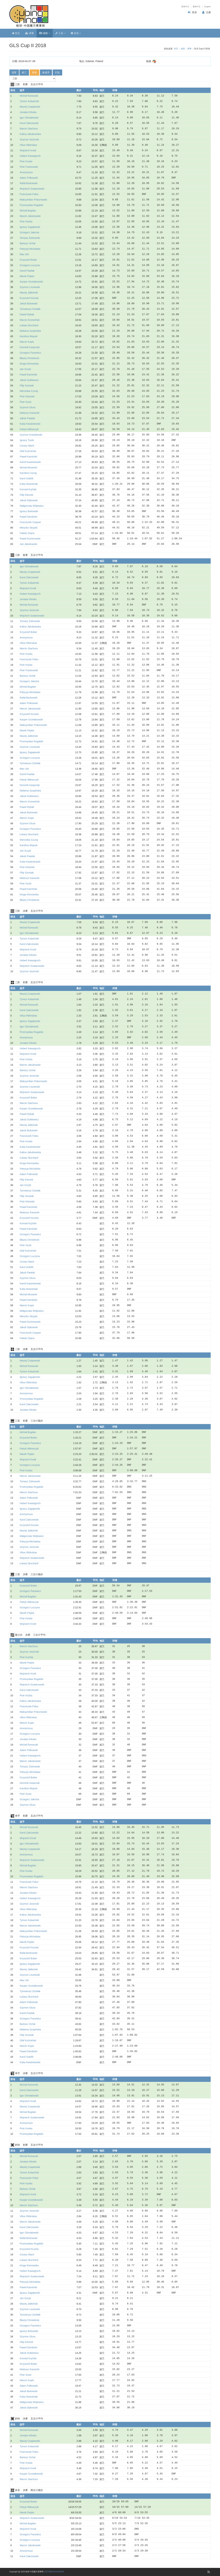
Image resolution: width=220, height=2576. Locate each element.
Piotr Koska (26, 161)
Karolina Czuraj (28, 473)
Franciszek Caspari (30, 522)
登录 (192, 12)
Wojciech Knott (28, 150)
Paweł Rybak (27, 314)
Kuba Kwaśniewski (30, 423)
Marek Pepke (27, 276)
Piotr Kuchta (26, 1657)
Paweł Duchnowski (30, 538)
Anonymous (26, 172)
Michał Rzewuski (29, 95)
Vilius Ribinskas (28, 145)
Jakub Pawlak (27, 418)
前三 (24, 72)
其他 (76, 33)
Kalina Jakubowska (30, 134)
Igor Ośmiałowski (29, 117)
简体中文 (185, 6)
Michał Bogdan (28, 210)
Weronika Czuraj (29, 391)
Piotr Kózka (26, 221)
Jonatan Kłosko (28, 112)
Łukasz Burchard (29, 325)
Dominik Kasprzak (30, 347)
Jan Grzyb (25, 369)
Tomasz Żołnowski (30, 237)
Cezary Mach (27, 445)
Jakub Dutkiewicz (29, 380)
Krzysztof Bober (28, 259)
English (207, 6)
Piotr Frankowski (29, 166)
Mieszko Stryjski (28, 527)
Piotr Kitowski (27, 396)
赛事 (29, 33)
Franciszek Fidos (29, 194)
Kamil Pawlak (27, 270)
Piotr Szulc (25, 401)
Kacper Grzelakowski (31, 281)
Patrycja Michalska (30, 248)
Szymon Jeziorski (29, 139)
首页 (16, 33)
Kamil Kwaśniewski (30, 462)
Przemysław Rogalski (31, 205)
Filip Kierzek (26, 494)
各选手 (46, 72)
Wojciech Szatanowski (32, 188)
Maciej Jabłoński (29, 292)
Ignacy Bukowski (29, 511)
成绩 (44, 33)
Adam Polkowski (29, 177)
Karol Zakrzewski (29, 123)
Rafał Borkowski (28, 183)
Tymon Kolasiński (29, 101)
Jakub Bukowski (28, 303)
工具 (60, 33)
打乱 (57, 72)
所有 (34, 72)
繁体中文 (197, 6)
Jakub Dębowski (29, 500)
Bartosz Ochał (27, 243)
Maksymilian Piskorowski (33, 199)
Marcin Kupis (27, 341)
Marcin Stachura (29, 128)
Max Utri (24, 254)
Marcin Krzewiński (30, 319)
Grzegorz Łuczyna (30, 265)
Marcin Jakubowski (30, 216)
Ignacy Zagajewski (30, 227)
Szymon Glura (27, 407)
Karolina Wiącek (28, 336)
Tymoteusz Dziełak (30, 309)
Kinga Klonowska (29, 363)
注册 (206, 12)
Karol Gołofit (26, 478)
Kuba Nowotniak (29, 484)
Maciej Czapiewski (30, 106)
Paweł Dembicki (28, 516)
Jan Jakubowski (28, 544)
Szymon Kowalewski (31, 434)
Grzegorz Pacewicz (30, 352)
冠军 (14, 72)
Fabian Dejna (27, 533)
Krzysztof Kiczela (29, 298)
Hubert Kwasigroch (30, 155)
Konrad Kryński (28, 489)
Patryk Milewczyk (29, 429)
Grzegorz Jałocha (29, 232)
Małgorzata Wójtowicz (32, 505)
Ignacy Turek (27, 440)
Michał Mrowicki (28, 467)
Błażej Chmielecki (29, 358)
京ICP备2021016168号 (54, 2572)
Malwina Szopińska (30, 330)
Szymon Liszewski (30, 287)
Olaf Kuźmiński (28, 451)
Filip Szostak (27, 385)
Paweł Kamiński (28, 374)
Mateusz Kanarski (29, 412)
